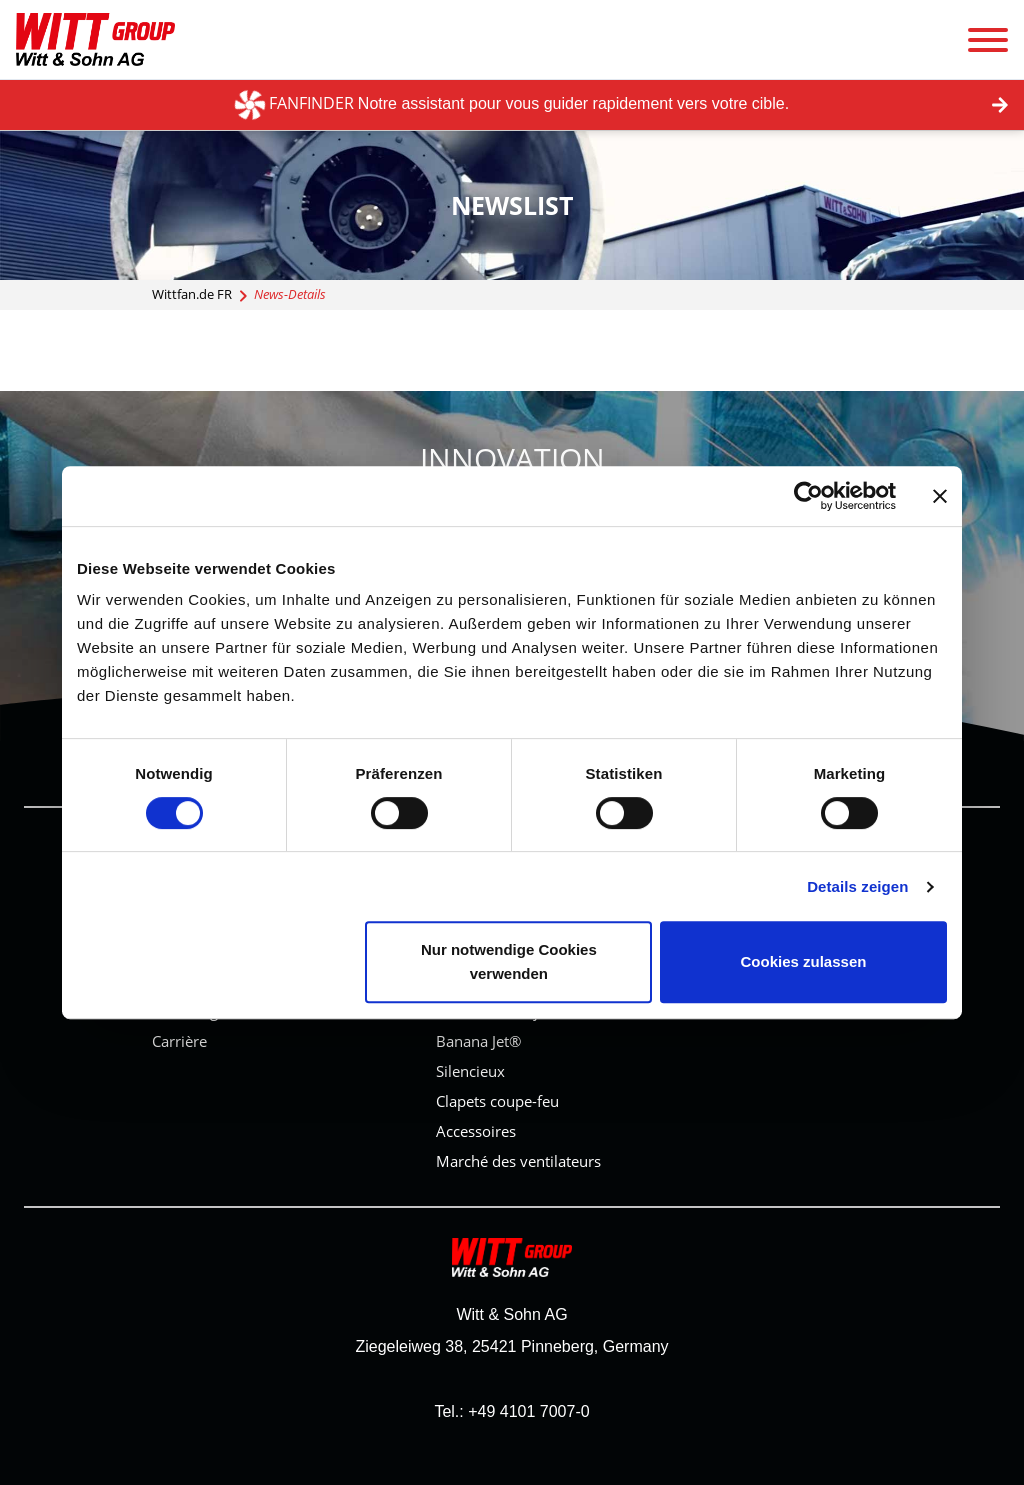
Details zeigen (857, 886)
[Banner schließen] (940, 496)
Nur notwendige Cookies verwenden (509, 961)
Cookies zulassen (804, 961)
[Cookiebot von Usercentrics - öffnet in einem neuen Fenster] (808, 496)
